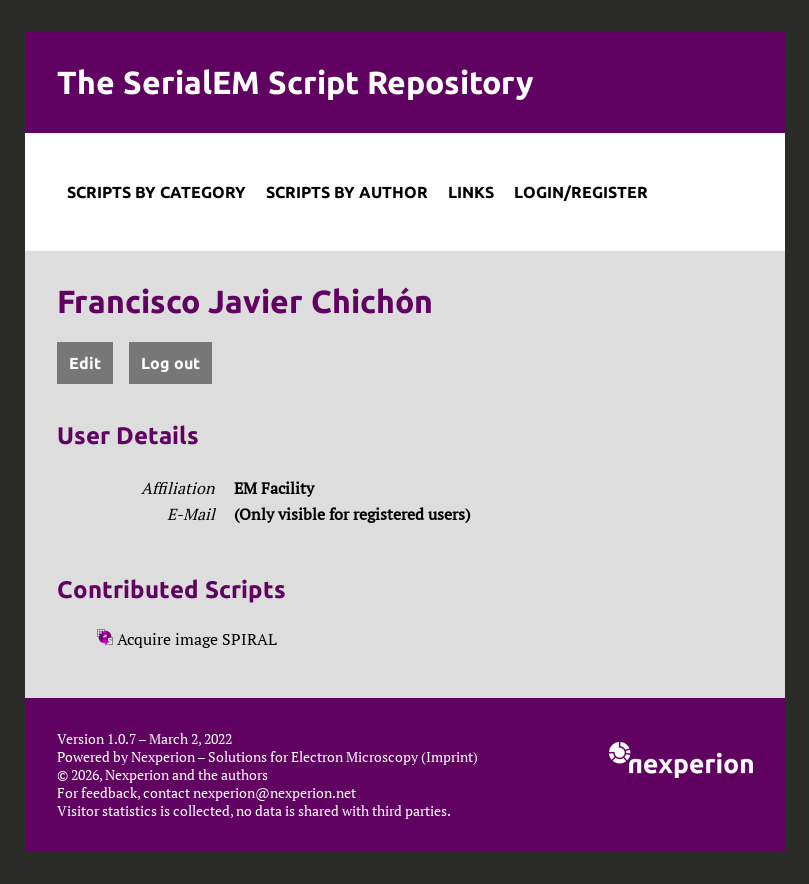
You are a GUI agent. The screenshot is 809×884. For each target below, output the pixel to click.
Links (471, 192)
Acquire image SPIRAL (187, 639)
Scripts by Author (347, 192)
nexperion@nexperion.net (274, 793)
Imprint (449, 757)
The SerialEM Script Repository (295, 82)
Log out (170, 363)
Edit (85, 363)
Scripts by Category (156, 192)
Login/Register (581, 192)
